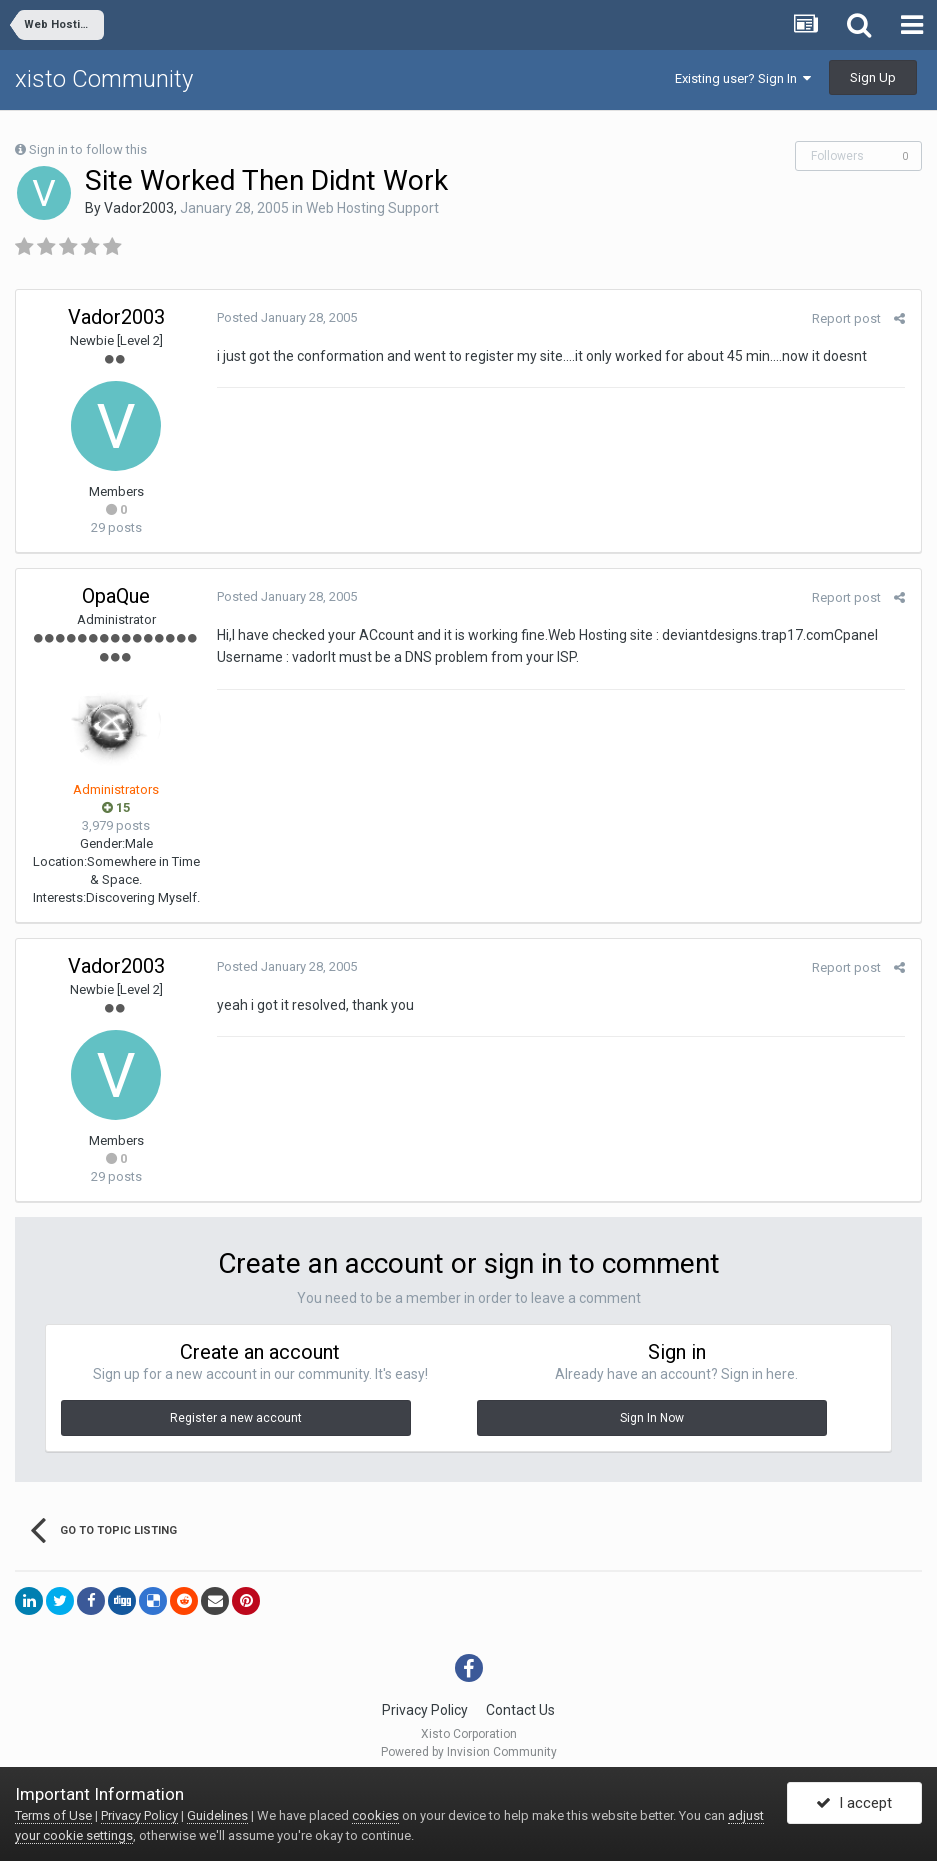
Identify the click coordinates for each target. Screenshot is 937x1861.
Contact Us (520, 1710)
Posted (286, 317)
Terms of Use (53, 1815)
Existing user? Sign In (743, 78)
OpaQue (116, 596)
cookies (375, 1815)
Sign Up (873, 77)
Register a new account (236, 1418)
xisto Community (104, 79)
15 (116, 807)
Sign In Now (652, 1418)
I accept (854, 1804)
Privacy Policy (425, 1710)
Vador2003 (139, 208)
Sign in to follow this (88, 149)
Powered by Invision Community (469, 1752)
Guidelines (217, 1815)
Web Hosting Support (372, 208)
